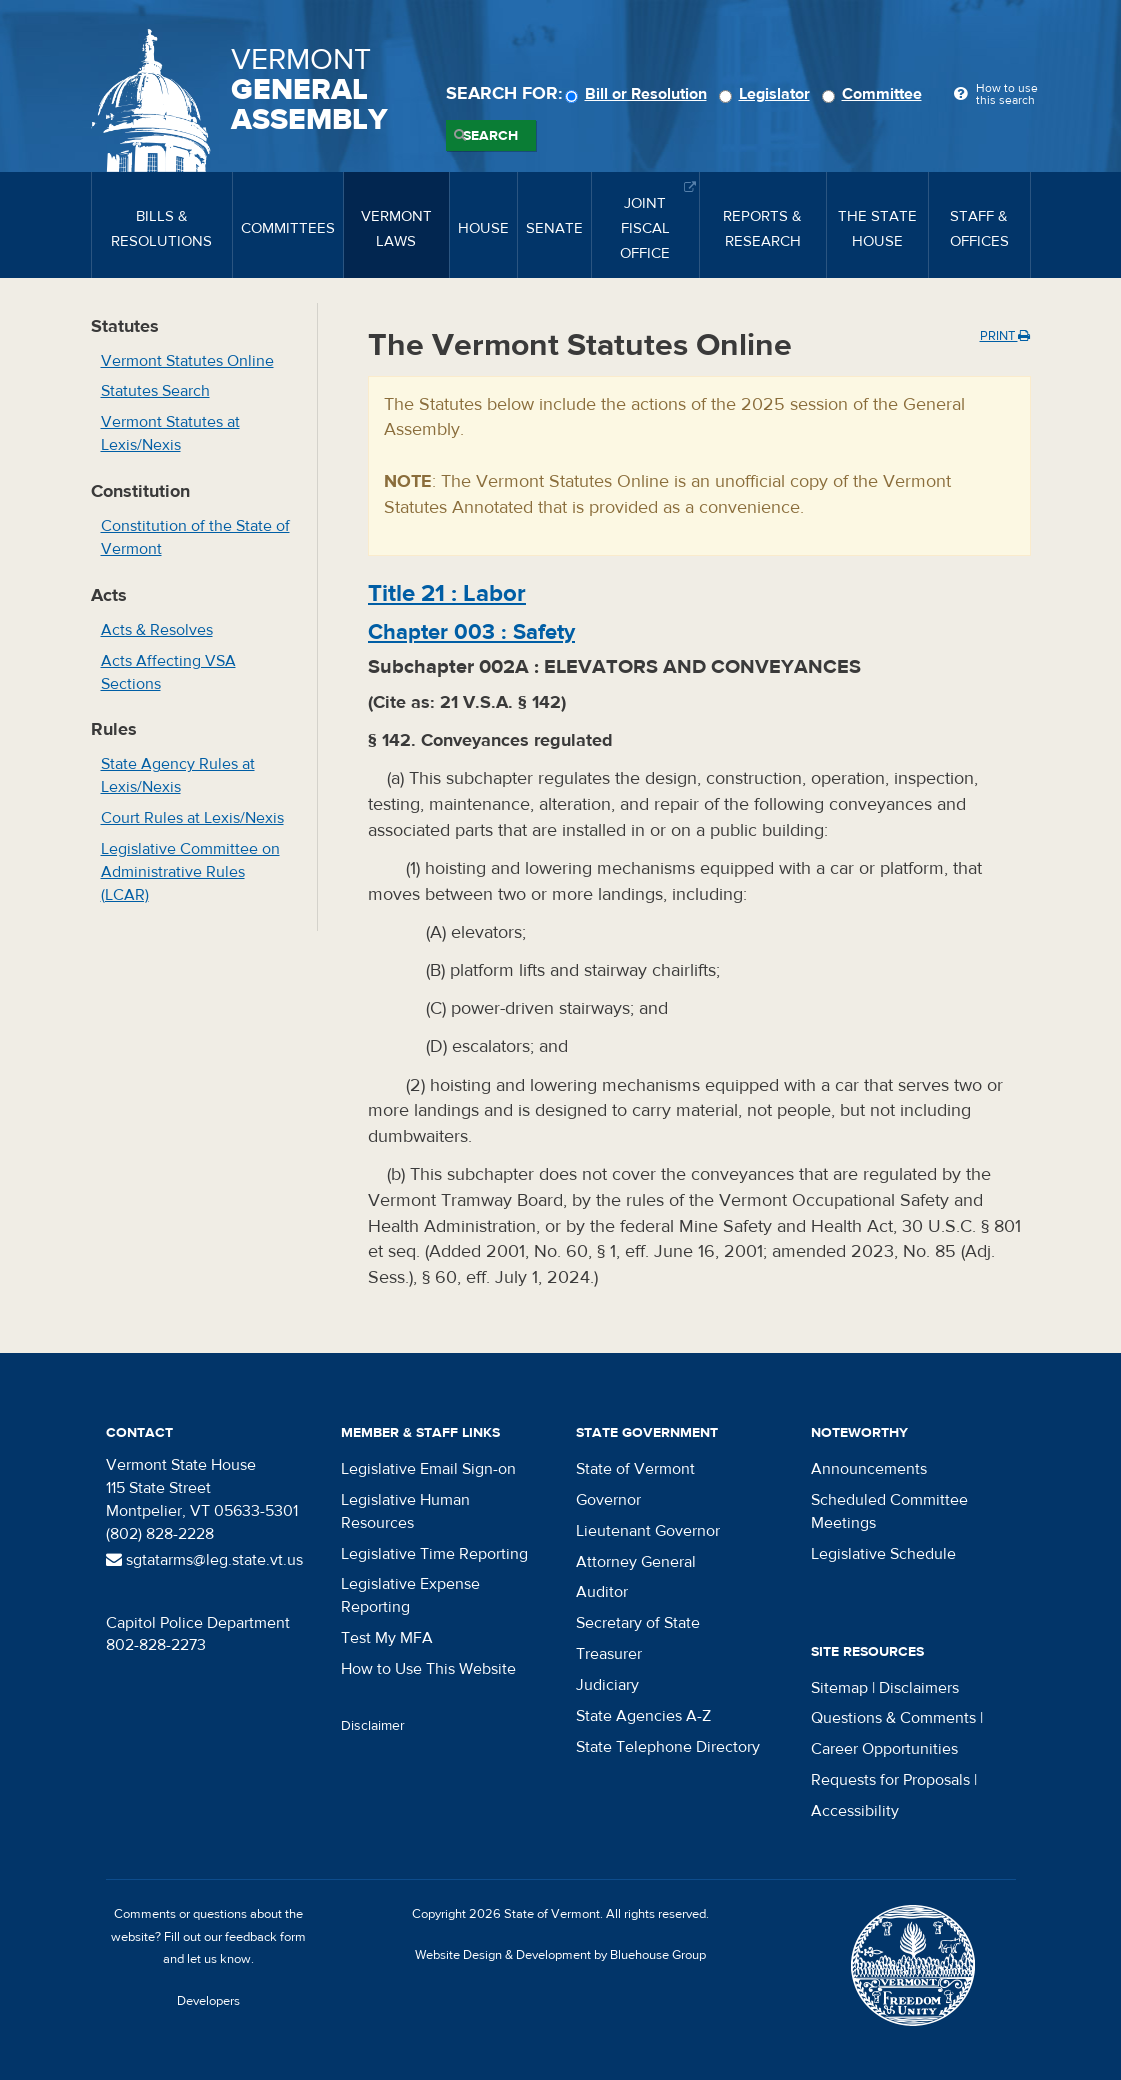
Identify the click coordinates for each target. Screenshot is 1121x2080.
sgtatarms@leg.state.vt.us (204, 1560)
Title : (447, 593)
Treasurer (609, 1654)
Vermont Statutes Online (187, 361)
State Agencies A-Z (643, 1716)
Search (490, 136)
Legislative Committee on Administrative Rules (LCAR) (190, 872)
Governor (608, 1500)
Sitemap (839, 1688)
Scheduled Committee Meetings (889, 1511)
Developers (208, 2001)
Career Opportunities (884, 1749)
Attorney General (636, 1562)
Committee (875, 94)
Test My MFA (387, 1638)
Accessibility (855, 1811)
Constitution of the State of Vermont (195, 537)
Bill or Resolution (639, 94)
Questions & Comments (893, 1718)
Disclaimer (373, 1726)
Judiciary (607, 1685)
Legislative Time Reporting (434, 1554)
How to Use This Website (428, 1669)
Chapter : (471, 632)
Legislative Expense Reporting (410, 1595)
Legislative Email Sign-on (428, 1469)
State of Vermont (635, 1469)
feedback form (265, 1937)
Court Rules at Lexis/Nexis (192, 818)
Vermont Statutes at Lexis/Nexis (170, 433)
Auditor (602, 1592)
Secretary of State (638, 1623)
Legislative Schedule (883, 1554)
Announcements (869, 1469)
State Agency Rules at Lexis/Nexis (178, 775)
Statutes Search (155, 391)
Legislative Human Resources (405, 1511)
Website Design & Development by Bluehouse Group (560, 1955)
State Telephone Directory (668, 1747)
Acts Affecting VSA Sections (168, 672)
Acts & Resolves (157, 630)
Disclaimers (919, 1688)
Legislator (767, 94)
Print (1005, 336)
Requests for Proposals (890, 1780)
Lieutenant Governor (648, 1531)
